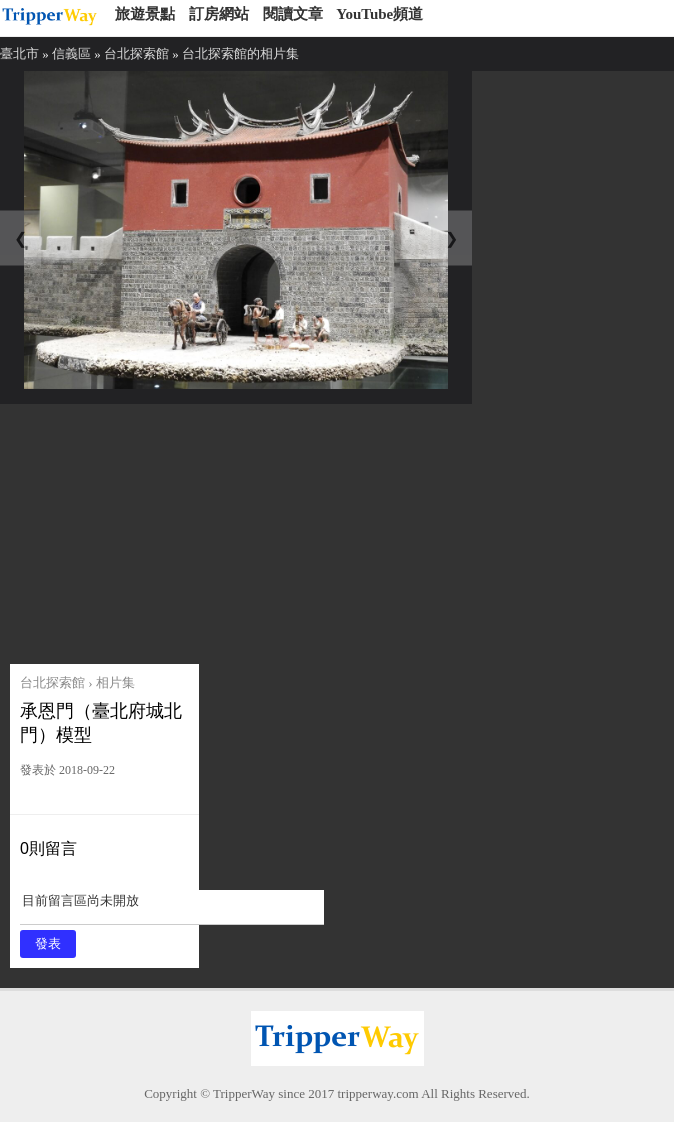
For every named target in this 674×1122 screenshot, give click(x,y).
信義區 (71, 53)
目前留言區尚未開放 (172, 907)
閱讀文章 (293, 14)
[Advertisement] (162, 529)
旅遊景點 (145, 14)
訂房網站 (219, 14)
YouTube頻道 (379, 14)
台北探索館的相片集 (240, 53)
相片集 (115, 682)
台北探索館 (136, 53)
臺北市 (19, 53)
